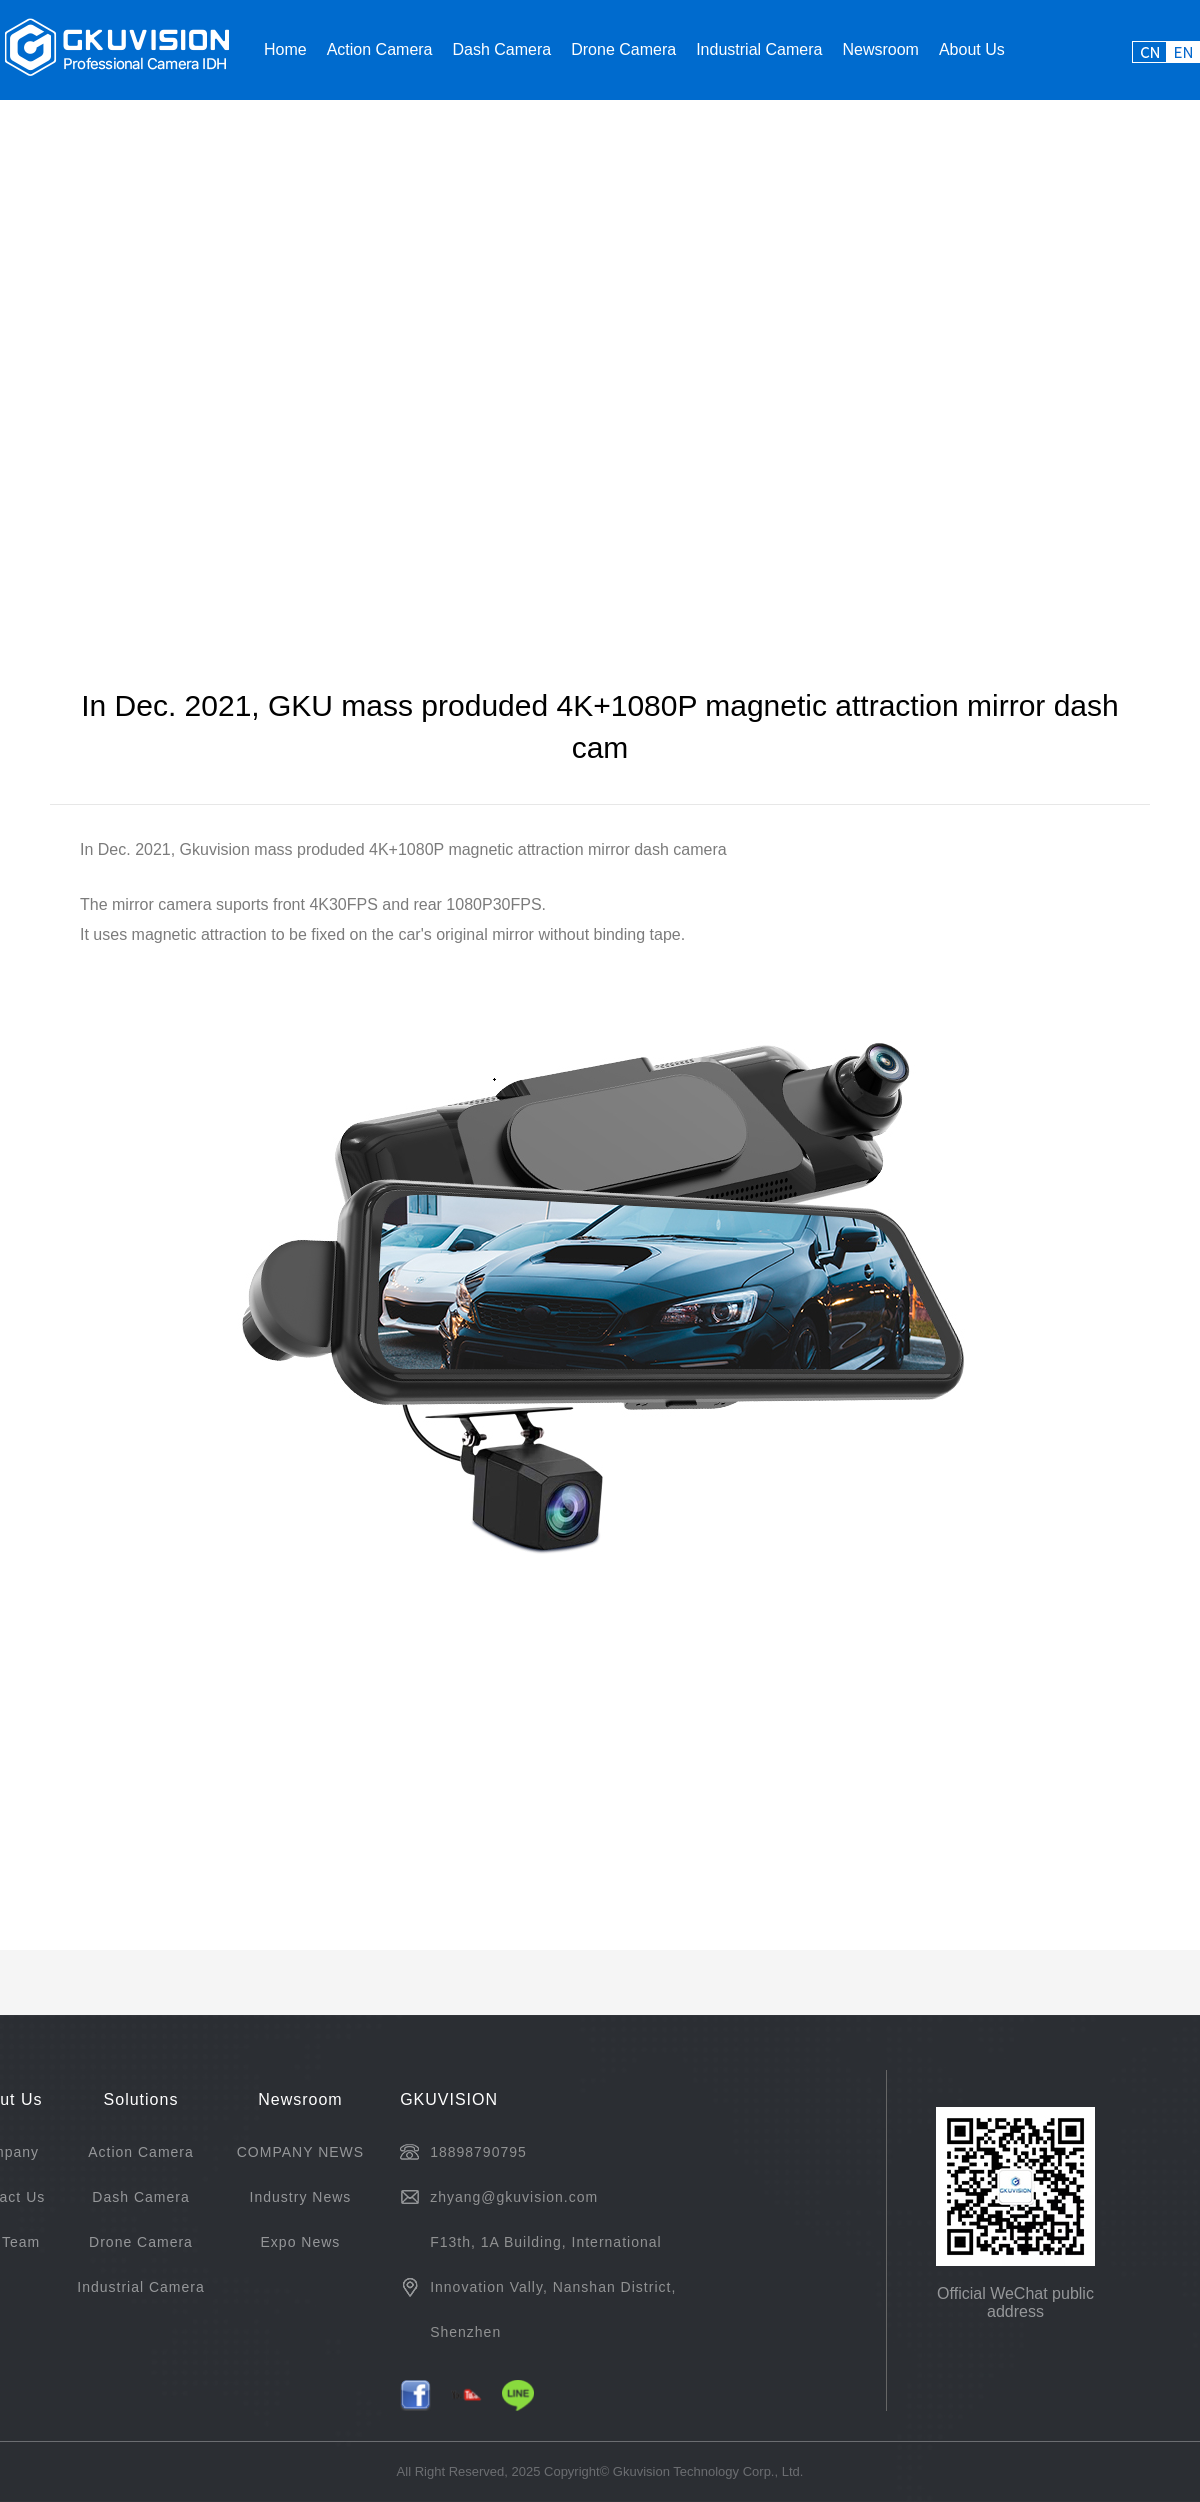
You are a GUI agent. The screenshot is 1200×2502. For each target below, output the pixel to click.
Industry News (301, 2197)
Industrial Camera (759, 49)
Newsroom (880, 49)
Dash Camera (502, 49)
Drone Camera (623, 49)
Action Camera (380, 49)
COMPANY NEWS (300, 2152)
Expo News (301, 2242)
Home (285, 49)
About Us (972, 49)
